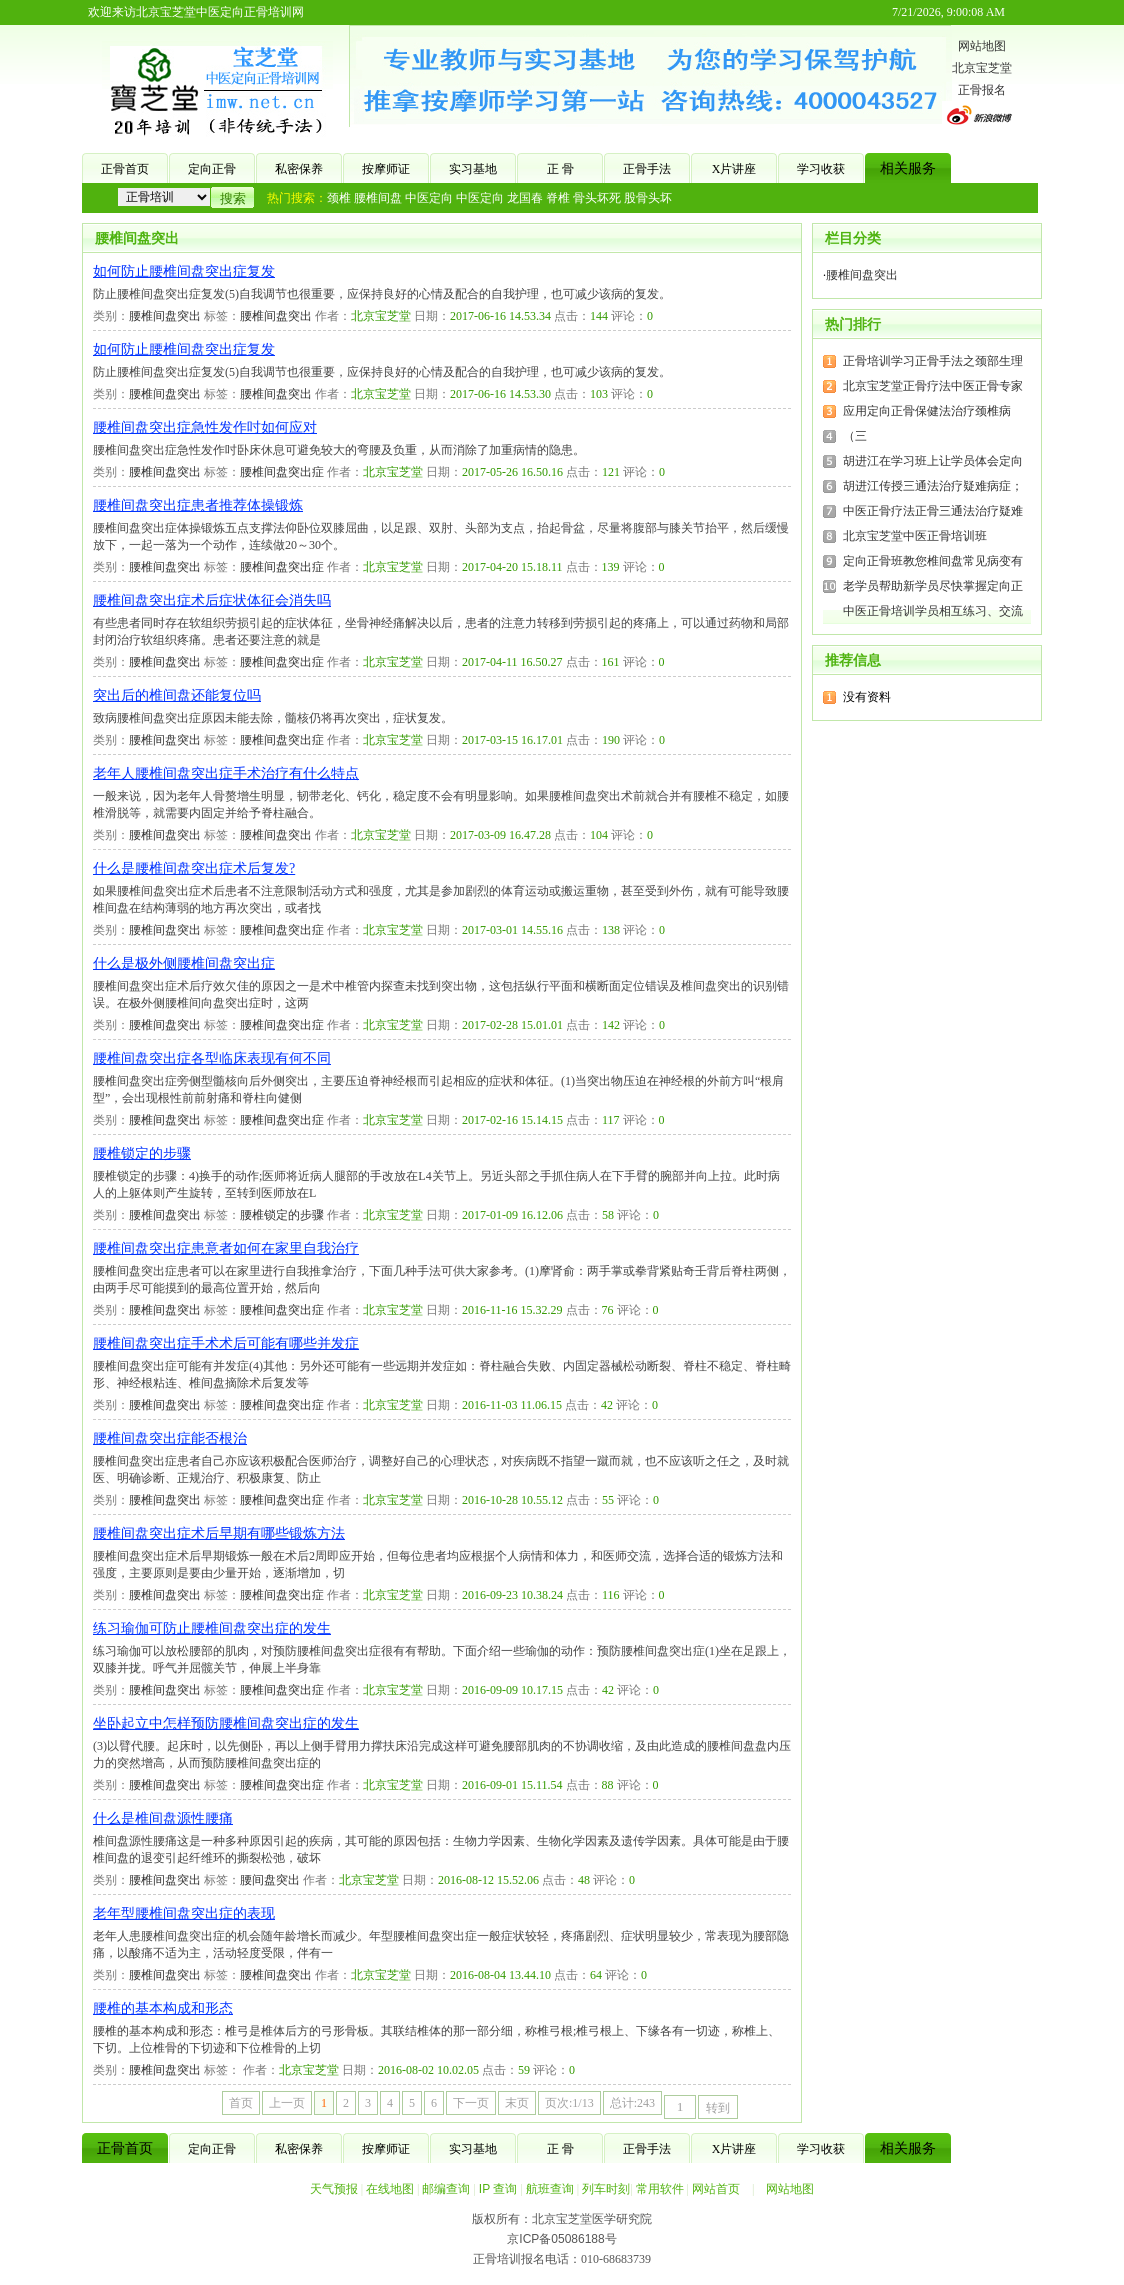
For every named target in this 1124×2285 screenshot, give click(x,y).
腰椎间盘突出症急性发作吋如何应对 (205, 427)
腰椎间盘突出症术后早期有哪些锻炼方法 (219, 1533)
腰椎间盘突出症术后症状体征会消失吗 (212, 600)
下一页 (471, 2103)
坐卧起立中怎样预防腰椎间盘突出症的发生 (226, 1723)
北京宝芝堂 (982, 68)
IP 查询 (498, 2189)
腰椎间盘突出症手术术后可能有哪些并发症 (226, 1343)
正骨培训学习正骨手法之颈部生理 (933, 361)
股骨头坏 (648, 198)
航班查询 (550, 2189)
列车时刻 (606, 2189)
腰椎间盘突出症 (282, 472)
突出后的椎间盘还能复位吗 (177, 695)
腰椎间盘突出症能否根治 (170, 1438)
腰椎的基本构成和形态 (163, 2008)
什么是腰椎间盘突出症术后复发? (194, 868)
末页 (517, 2103)
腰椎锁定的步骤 (142, 1153)
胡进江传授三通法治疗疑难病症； (933, 486)
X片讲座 (734, 169)
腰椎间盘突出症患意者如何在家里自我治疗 (226, 1248)
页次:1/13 (569, 2103)
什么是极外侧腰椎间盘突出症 (184, 963)
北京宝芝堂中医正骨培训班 (915, 536)
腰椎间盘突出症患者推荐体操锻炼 (198, 505)
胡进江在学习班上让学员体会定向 (933, 461)
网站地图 (982, 46)
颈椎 (339, 198)
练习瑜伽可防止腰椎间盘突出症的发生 (212, 1628)
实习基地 (473, 169)
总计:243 (632, 2103)
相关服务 (908, 168)
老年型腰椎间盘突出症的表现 (184, 1913)
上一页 (287, 2103)
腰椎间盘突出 (137, 238)
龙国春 (525, 198)
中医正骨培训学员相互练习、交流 (933, 611)
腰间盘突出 (270, 1880)
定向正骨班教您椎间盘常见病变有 (933, 561)
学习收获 (821, 169)
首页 (241, 2103)
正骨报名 (982, 90)
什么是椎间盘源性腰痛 (163, 1818)
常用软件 (660, 2189)
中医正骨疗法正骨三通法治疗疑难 (933, 511)
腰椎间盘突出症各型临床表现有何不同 (212, 1058)
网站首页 (716, 2189)
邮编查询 (446, 2189)
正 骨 (560, 169)
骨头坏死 (597, 198)
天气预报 (334, 2189)
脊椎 (558, 198)
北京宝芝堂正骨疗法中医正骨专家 (933, 386)
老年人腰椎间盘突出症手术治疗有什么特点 (226, 773)
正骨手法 (647, 169)
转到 (718, 2108)
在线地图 (390, 2189)
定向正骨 (212, 169)
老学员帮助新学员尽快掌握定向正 (933, 586)
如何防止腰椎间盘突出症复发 (184, 271)
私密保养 (299, 169)
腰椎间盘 (378, 198)
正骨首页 (125, 169)
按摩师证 (386, 169)
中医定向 (429, 198)
